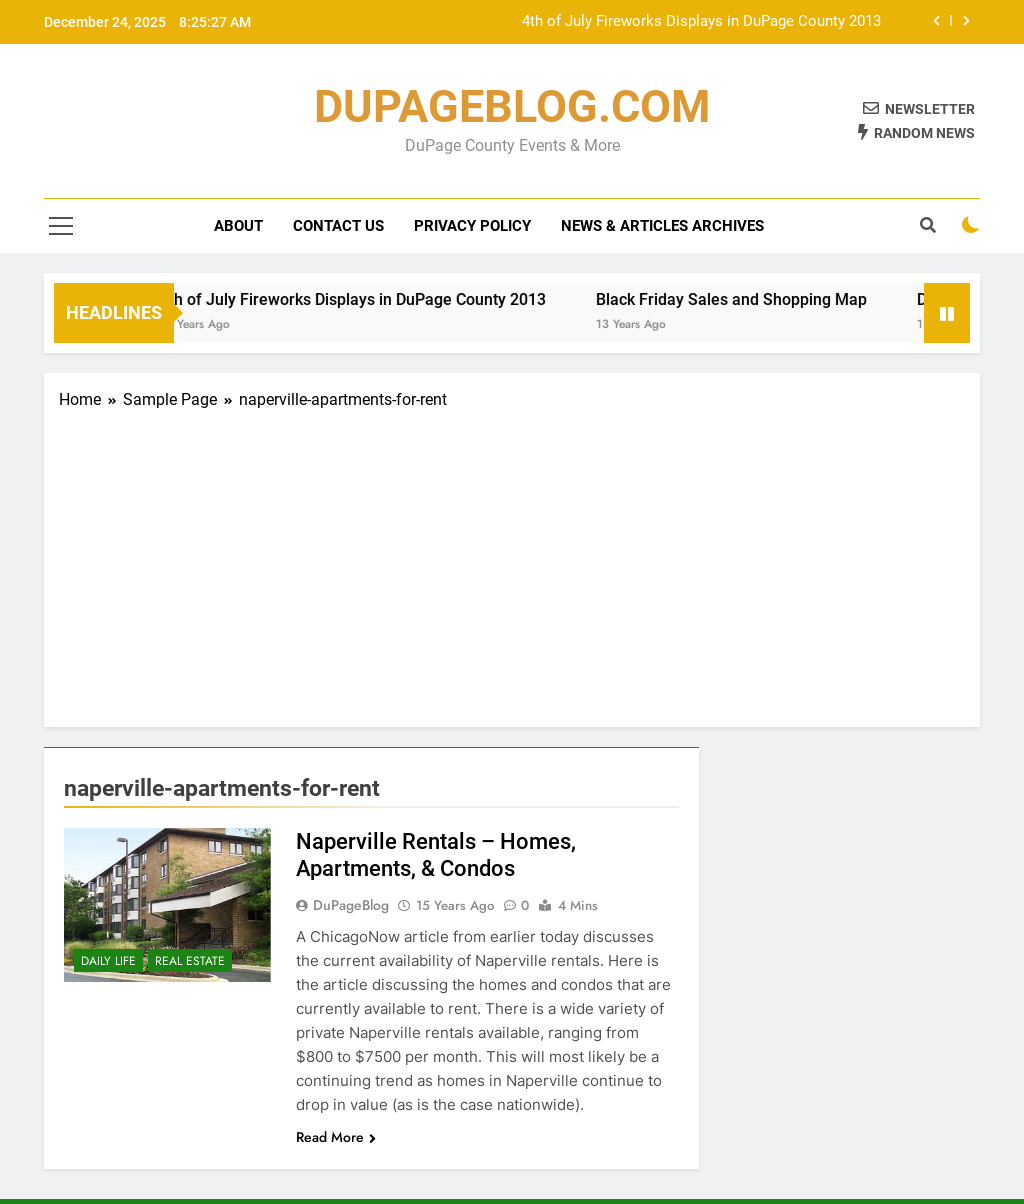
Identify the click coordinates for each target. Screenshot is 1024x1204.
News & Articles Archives (662, 226)
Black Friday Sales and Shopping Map (745, 299)
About (238, 226)
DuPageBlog (351, 905)
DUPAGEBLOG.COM (512, 106)
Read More (336, 1137)
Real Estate (190, 961)
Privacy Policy (472, 226)
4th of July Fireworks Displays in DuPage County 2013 (701, 22)
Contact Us (338, 226)
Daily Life (108, 961)
